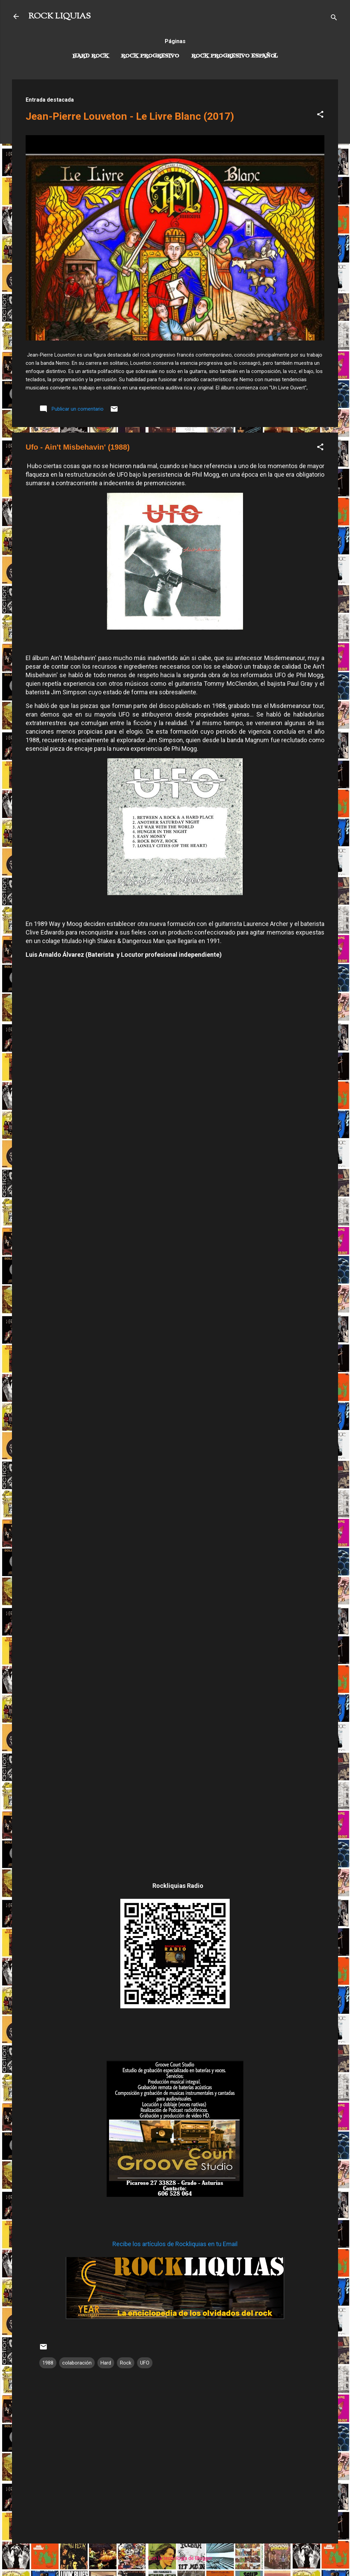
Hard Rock (90, 56)
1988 (47, 2363)
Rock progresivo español (234, 56)
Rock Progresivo (150, 56)
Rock (125, 2363)
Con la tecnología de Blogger (175, 2558)
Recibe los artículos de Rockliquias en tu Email (175, 2243)
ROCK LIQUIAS (59, 16)
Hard (105, 2363)
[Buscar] (334, 18)
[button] (320, 115)
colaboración (77, 2363)
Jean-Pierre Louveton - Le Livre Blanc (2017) (130, 116)
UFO (144, 2363)
